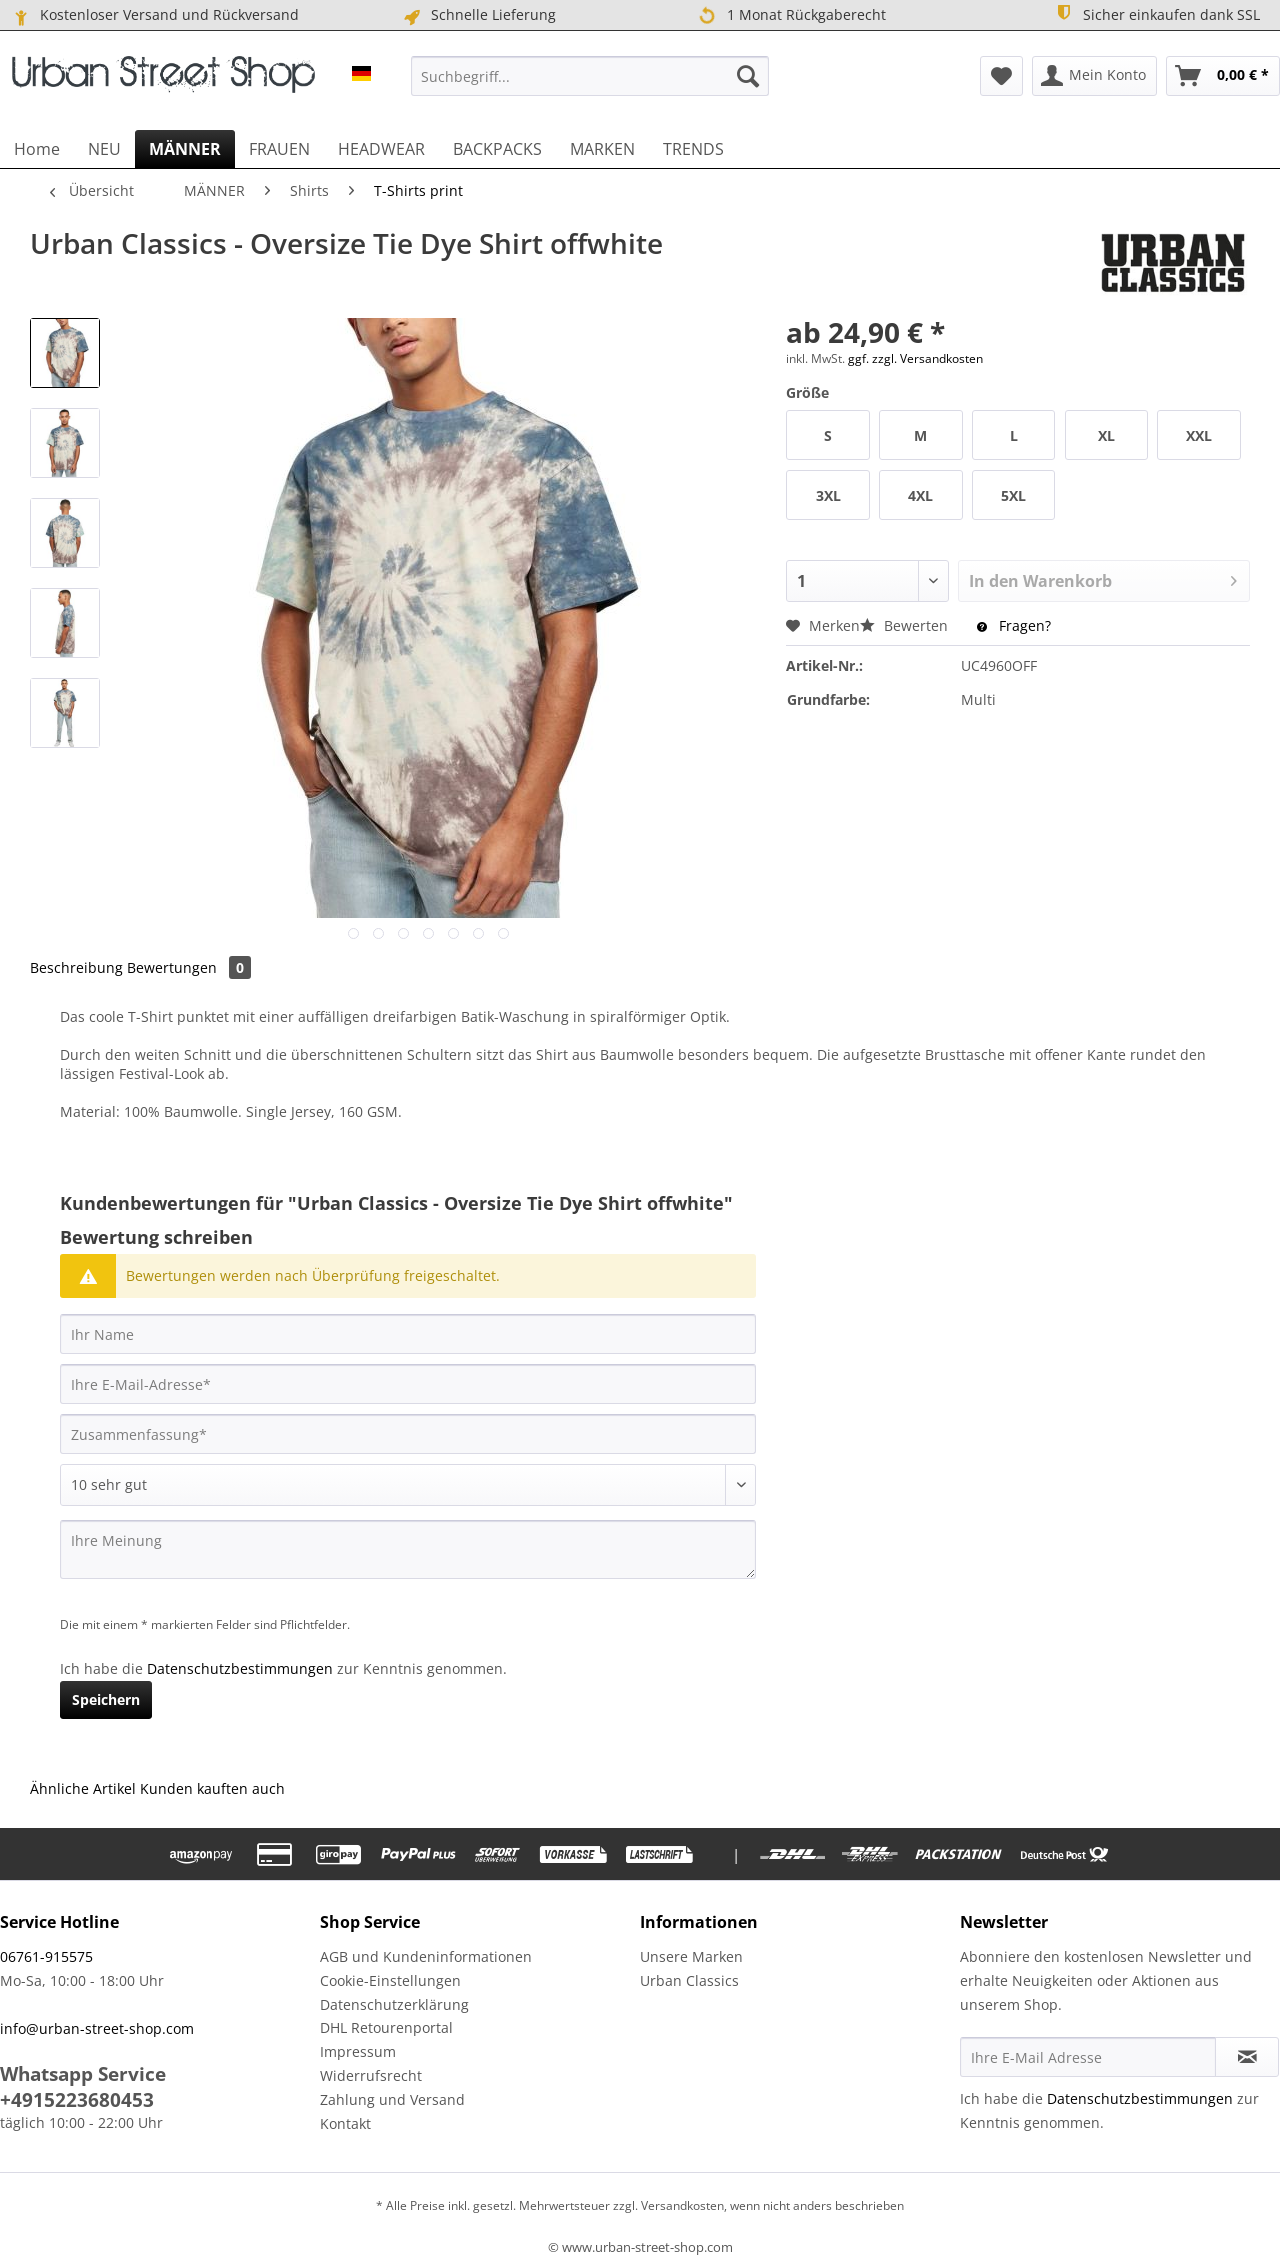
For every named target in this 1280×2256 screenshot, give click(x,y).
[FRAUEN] (279, 149)
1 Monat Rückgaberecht (791, 15)
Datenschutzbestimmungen (240, 1668)
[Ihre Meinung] (408, 1549)
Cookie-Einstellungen (390, 1980)
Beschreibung (76, 967)
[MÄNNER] (185, 149)
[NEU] (104, 149)
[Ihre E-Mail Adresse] (1088, 2057)
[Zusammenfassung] (408, 1434)
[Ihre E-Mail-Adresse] (408, 1384)
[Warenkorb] (1223, 76)
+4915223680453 (77, 2100)
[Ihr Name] (408, 1334)
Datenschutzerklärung (394, 2004)
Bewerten (906, 625)
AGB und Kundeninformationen (426, 1956)
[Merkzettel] (1001, 76)
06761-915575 (46, 1956)
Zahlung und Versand (392, 2099)
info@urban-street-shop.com (97, 2028)
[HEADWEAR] (381, 149)
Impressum (358, 2051)
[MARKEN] (602, 149)
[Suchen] (748, 76)
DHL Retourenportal (386, 2027)
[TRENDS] (693, 149)
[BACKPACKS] (497, 149)
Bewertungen (189, 967)
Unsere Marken (691, 1956)
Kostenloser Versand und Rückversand (154, 15)
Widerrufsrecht (371, 2075)
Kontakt (345, 2123)
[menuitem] (590, 76)
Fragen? (1014, 625)
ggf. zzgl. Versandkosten (915, 358)
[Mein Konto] (1094, 76)
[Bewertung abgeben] (408, 1485)
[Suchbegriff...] (590, 76)
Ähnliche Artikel (83, 1788)
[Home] (37, 149)
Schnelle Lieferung (478, 15)
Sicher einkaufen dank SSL (1156, 13)
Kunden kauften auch (212, 1788)
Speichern (106, 1699)
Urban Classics (689, 1980)
